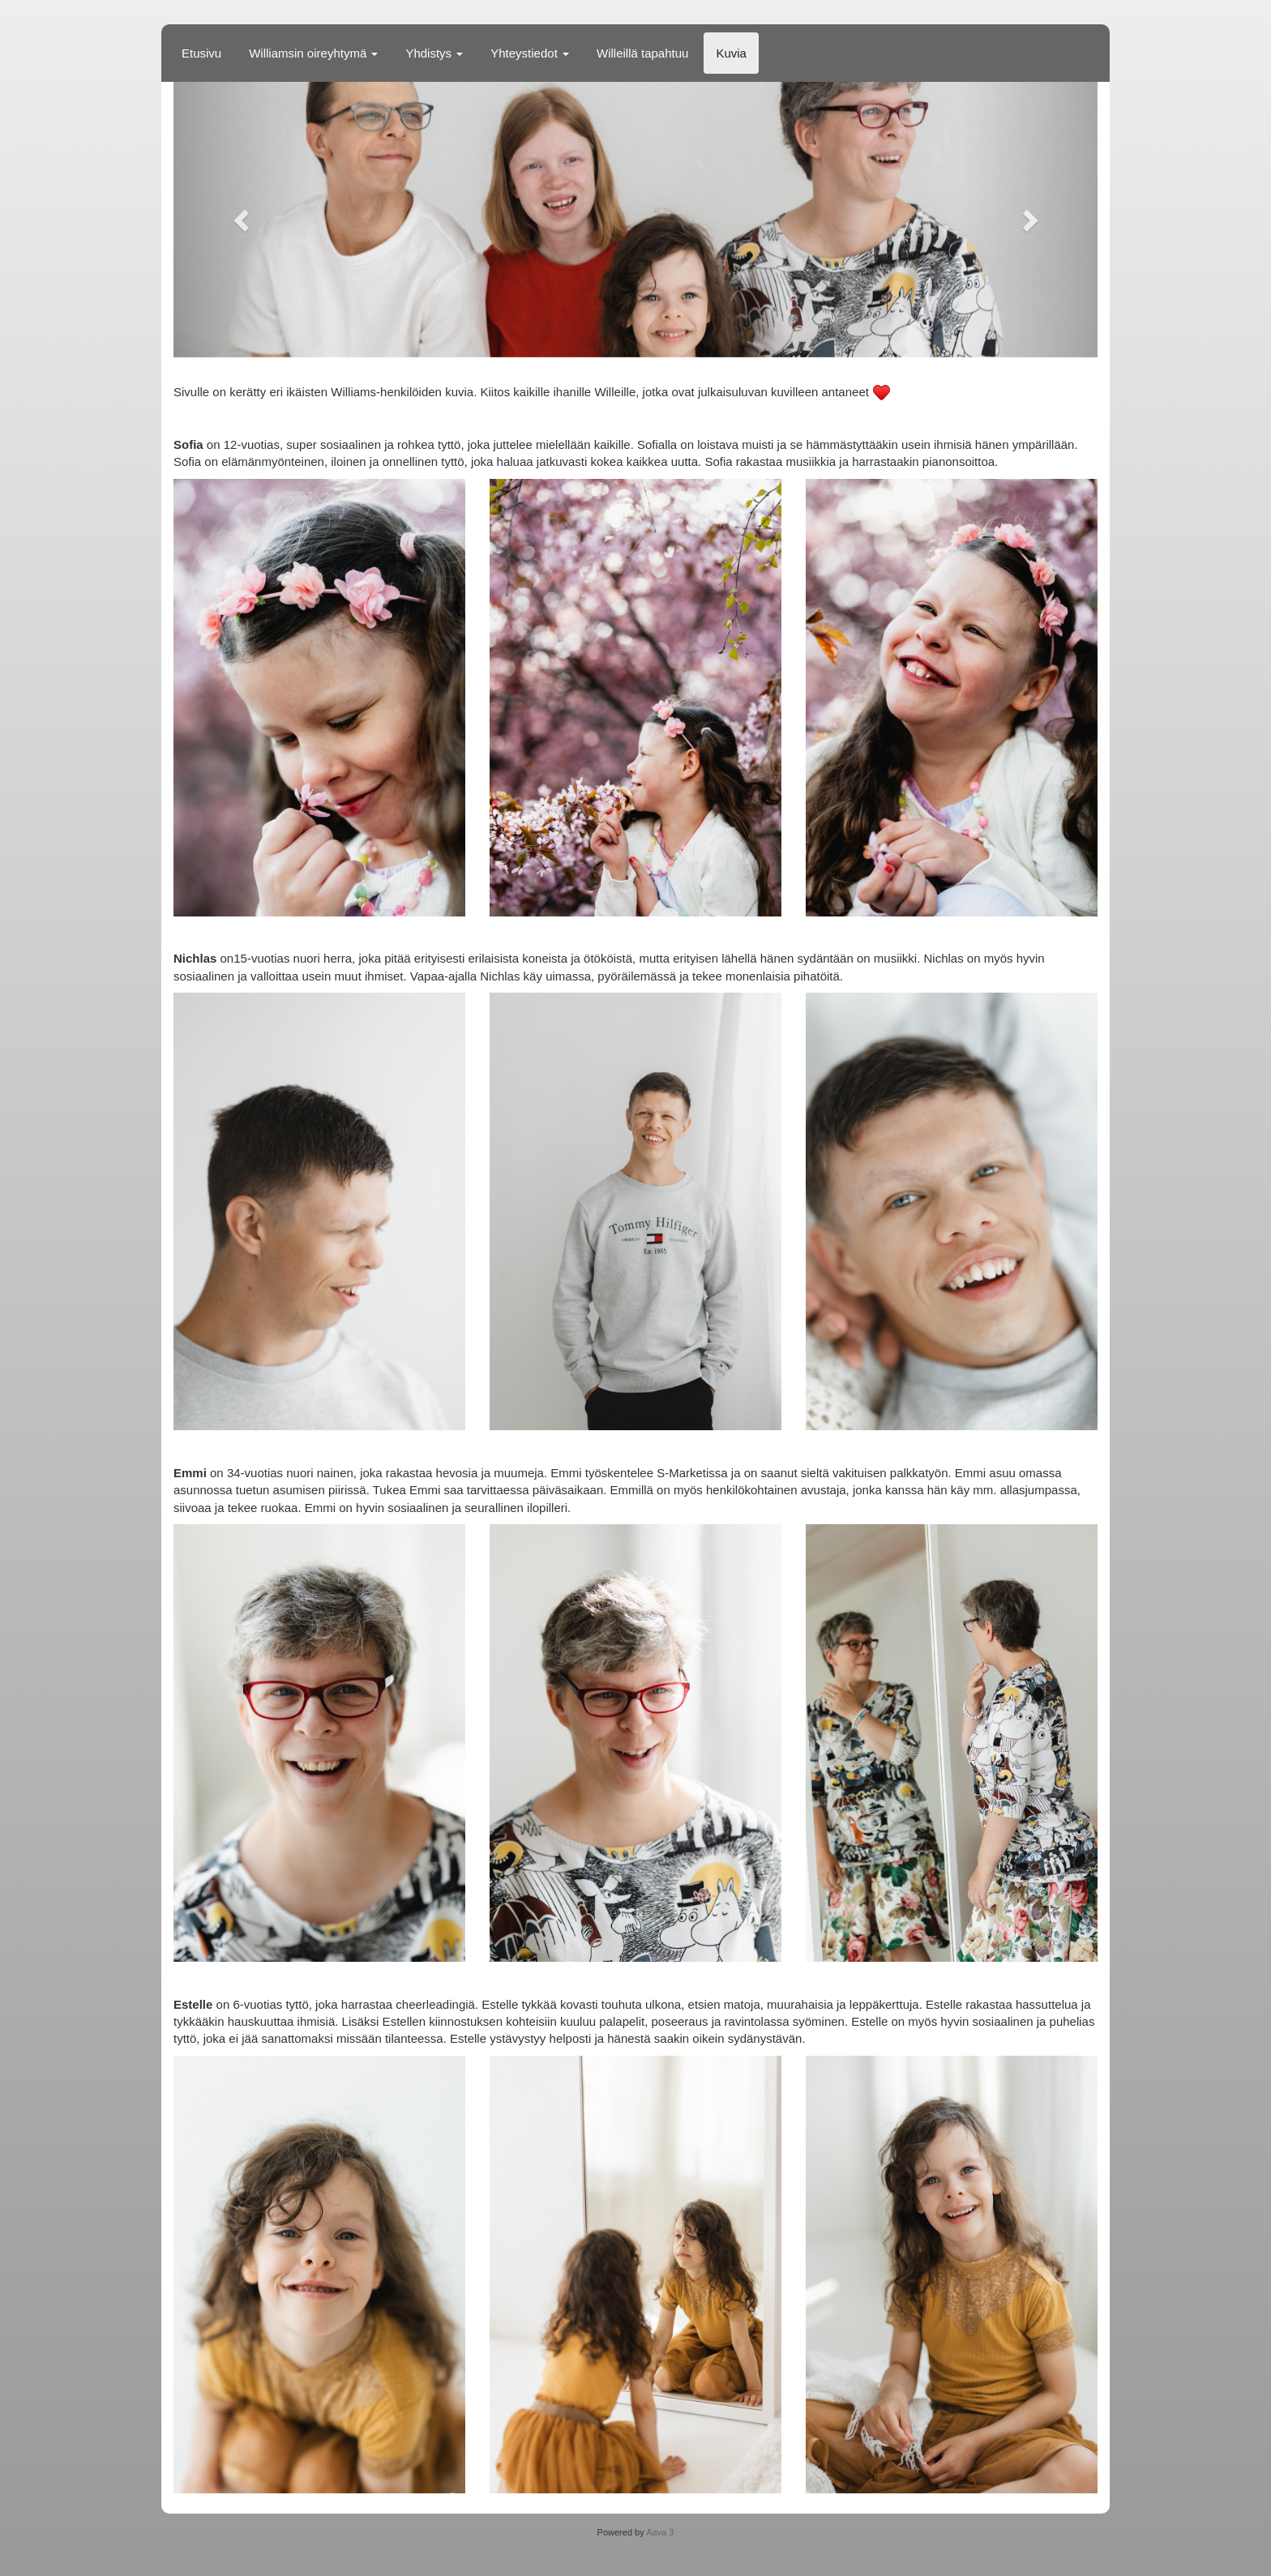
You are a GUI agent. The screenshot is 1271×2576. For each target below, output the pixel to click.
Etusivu (201, 53)
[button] (242, 219)
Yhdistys (434, 53)
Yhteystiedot (529, 53)
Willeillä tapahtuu (642, 53)
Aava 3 (660, 2532)
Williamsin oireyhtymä (313, 53)
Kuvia (731, 53)
